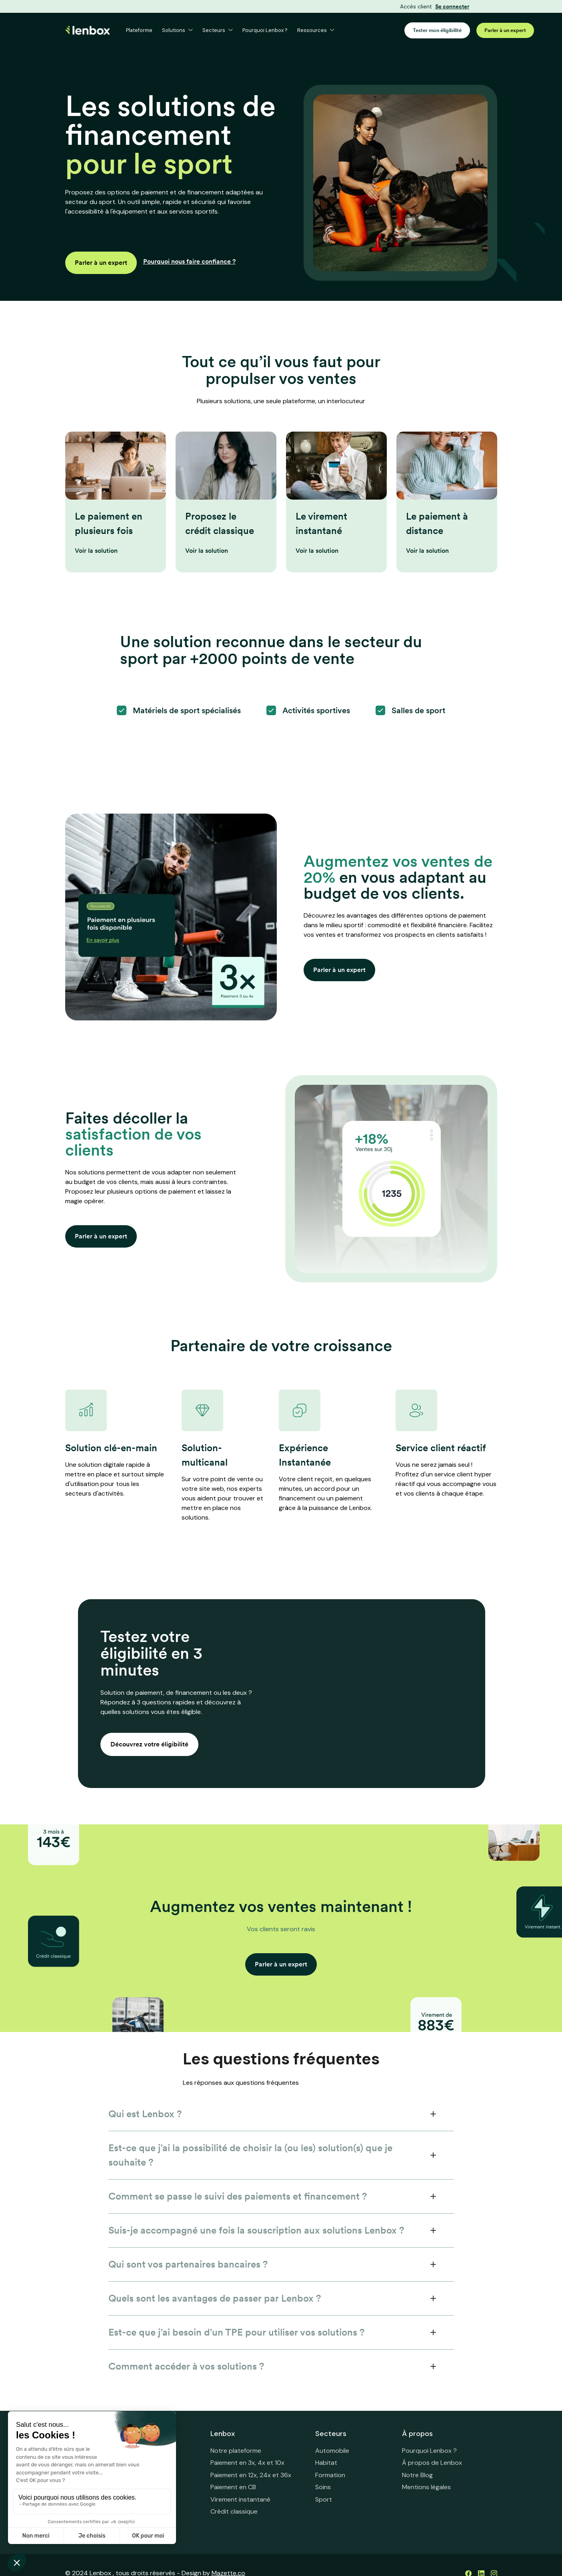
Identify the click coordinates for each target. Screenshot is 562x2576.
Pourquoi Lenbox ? (265, 30)
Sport (323, 2499)
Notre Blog (417, 2475)
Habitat (326, 2462)
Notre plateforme (235, 2450)
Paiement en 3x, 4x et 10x (247, 2462)
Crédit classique (234, 2511)
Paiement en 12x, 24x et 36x (250, 2475)
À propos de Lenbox (432, 2462)
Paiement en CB (233, 2487)
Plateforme (139, 30)
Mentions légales (426, 2487)
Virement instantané (240, 2499)
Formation (330, 2475)
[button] (177, 30)
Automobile (332, 2450)
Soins (323, 2487)
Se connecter (452, 7)
